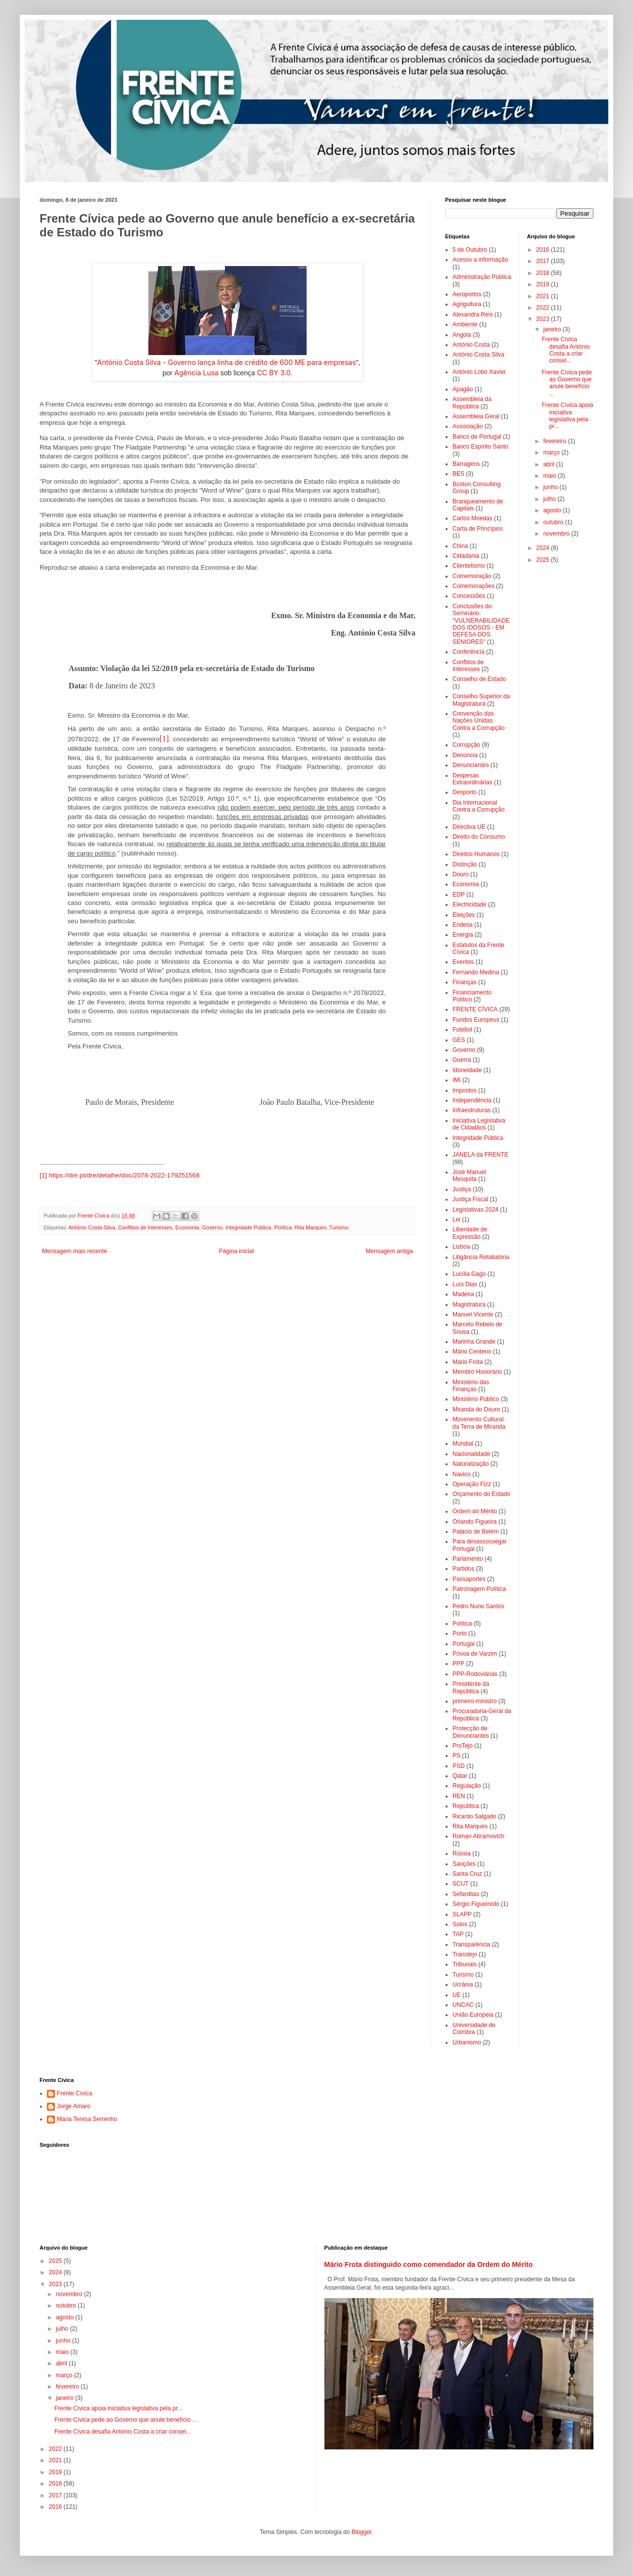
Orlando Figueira (474, 1521)
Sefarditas (465, 1894)
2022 (543, 307)
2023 (543, 319)
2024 (543, 547)
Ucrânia (462, 1984)
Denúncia (465, 755)
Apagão (462, 389)
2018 (543, 273)
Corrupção (466, 744)
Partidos (463, 1568)
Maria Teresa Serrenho (87, 2119)
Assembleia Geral (475, 416)
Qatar (459, 1775)
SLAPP (462, 1914)
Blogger (362, 2532)
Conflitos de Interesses (145, 1227)
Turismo (339, 1227)
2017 (543, 261)
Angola (461, 334)
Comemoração (472, 576)
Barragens (466, 463)
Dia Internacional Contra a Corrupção (478, 806)
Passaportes (469, 1579)
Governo (212, 1227)
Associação (467, 426)
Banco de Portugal (476, 436)
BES (458, 473)
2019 (543, 284)
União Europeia (473, 2014)
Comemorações (473, 586)
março (552, 452)
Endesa (462, 924)
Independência (472, 1100)
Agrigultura (466, 304)
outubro (554, 522)
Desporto (464, 792)
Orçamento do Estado (481, 1494)
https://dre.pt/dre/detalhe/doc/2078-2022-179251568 (124, 1175)
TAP (457, 1934)
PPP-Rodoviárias (474, 1674)
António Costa (471, 344)
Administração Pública (481, 276)
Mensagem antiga (389, 1251)
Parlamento (467, 1558)
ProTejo (462, 1745)
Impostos (464, 1090)
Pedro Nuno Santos (478, 1606)
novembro (557, 533)
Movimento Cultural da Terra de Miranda (478, 1423)
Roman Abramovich (478, 1836)
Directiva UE (469, 826)
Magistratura (469, 1304)
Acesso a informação (480, 259)
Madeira (463, 1294)
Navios (461, 1474)
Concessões (468, 595)
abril (549, 464)
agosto (552, 510)
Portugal (463, 1643)
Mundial (462, 1443)
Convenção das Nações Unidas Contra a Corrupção (478, 720)
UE (456, 1994)
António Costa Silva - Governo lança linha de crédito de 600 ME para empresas (226, 362)
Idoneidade (467, 1070)
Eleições (463, 914)
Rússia (461, 1853)
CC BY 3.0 (274, 372)
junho (551, 487)
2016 (543, 249)
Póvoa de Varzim (474, 1653)
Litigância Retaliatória (480, 1257)
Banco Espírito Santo (480, 446)
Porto (459, 1633)
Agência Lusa (197, 372)
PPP (458, 1663)
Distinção (464, 864)
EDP (458, 894)
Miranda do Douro (476, 1409)
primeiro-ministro (474, 1701)
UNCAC (463, 2004)
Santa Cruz (467, 1873)
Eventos (463, 961)
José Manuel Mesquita (469, 1175)
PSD (458, 1766)
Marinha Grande (474, 1341)
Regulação (466, 1785)
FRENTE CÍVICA (474, 1009)
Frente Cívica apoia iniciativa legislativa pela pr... (567, 416)
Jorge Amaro (73, 2106)
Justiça (461, 1189)
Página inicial (236, 1251)
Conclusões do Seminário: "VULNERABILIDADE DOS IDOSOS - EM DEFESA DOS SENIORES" (481, 624)
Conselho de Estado (479, 679)
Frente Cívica (74, 2093)
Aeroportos (467, 294)
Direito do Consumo (478, 836)
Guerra (461, 1059)
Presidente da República (470, 1687)
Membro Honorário (477, 1371)
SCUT (460, 1883)
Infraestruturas (471, 1110)
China (460, 545)
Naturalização (470, 1463)
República (465, 1806)
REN (458, 1796)
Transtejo (464, 1954)
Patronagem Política (479, 1588)
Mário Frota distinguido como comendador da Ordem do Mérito (428, 2264)
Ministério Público (475, 1399)
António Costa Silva (91, 1227)
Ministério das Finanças (470, 1386)
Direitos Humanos (475, 854)
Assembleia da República (472, 402)
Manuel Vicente (473, 1314)
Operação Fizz (471, 1484)
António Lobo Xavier (479, 371)
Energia (462, 934)
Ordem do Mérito (474, 1511)
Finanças (464, 982)
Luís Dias (464, 1284)
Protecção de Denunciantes (470, 1732)
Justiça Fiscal (470, 1199)
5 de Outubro (469, 249)
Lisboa (461, 1246)
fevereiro (555, 441)
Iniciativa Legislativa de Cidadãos (478, 1124)
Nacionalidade (471, 1453)
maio (550, 475)
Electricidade (469, 904)
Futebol (462, 1029)
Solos (459, 1924)
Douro (460, 874)
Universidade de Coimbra (474, 2028)
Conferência (468, 651)
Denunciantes (470, 765)
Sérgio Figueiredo (475, 1903)
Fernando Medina (475, 972)
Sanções (464, 1863)
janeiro (552, 329)
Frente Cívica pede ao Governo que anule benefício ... (566, 383)
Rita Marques (310, 1227)
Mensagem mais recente (74, 1251)
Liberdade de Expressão (469, 1233)
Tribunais (464, 1964)
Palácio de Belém (475, 1531)
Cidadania (465, 555)
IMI (456, 1080)
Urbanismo (466, 2042)
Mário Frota (467, 1361)
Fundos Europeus (475, 1019)
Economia (187, 1227)
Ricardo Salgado (474, 1816)
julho (550, 499)
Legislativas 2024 (475, 1209)
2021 (543, 296)
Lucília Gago (469, 1273)
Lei (456, 1219)
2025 (543, 559)
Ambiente (465, 324)
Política (282, 1227)
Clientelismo (468, 565)
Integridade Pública (248, 1227)
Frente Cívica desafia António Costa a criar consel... (565, 350)
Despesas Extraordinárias (472, 779)
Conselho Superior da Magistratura (481, 700)
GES (458, 1040)
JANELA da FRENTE (480, 1154)
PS (456, 1755)
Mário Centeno (472, 1351)
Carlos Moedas (472, 518)
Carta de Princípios (477, 528)
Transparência (471, 1944)
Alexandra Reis (472, 314)
